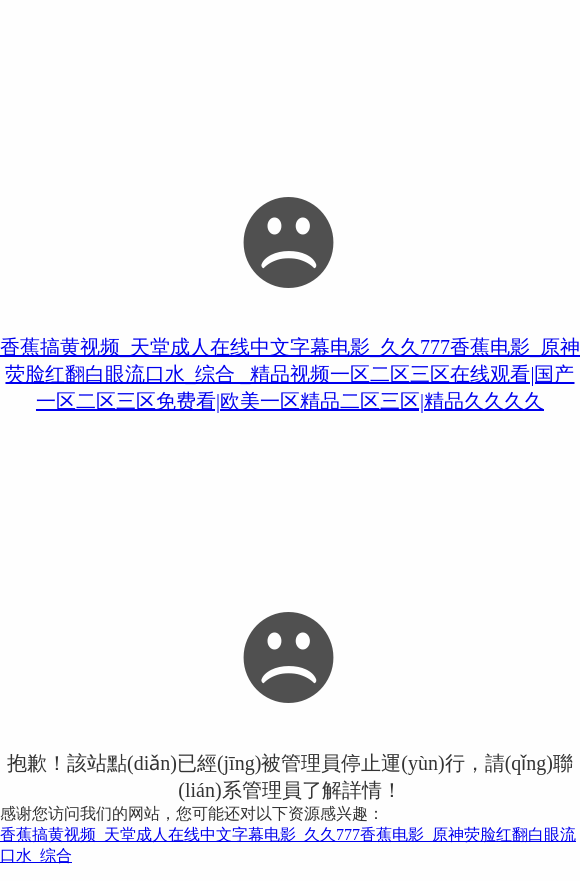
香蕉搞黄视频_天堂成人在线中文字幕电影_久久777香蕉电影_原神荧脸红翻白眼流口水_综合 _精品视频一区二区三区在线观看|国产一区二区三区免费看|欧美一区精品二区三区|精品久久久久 (290, 374)
